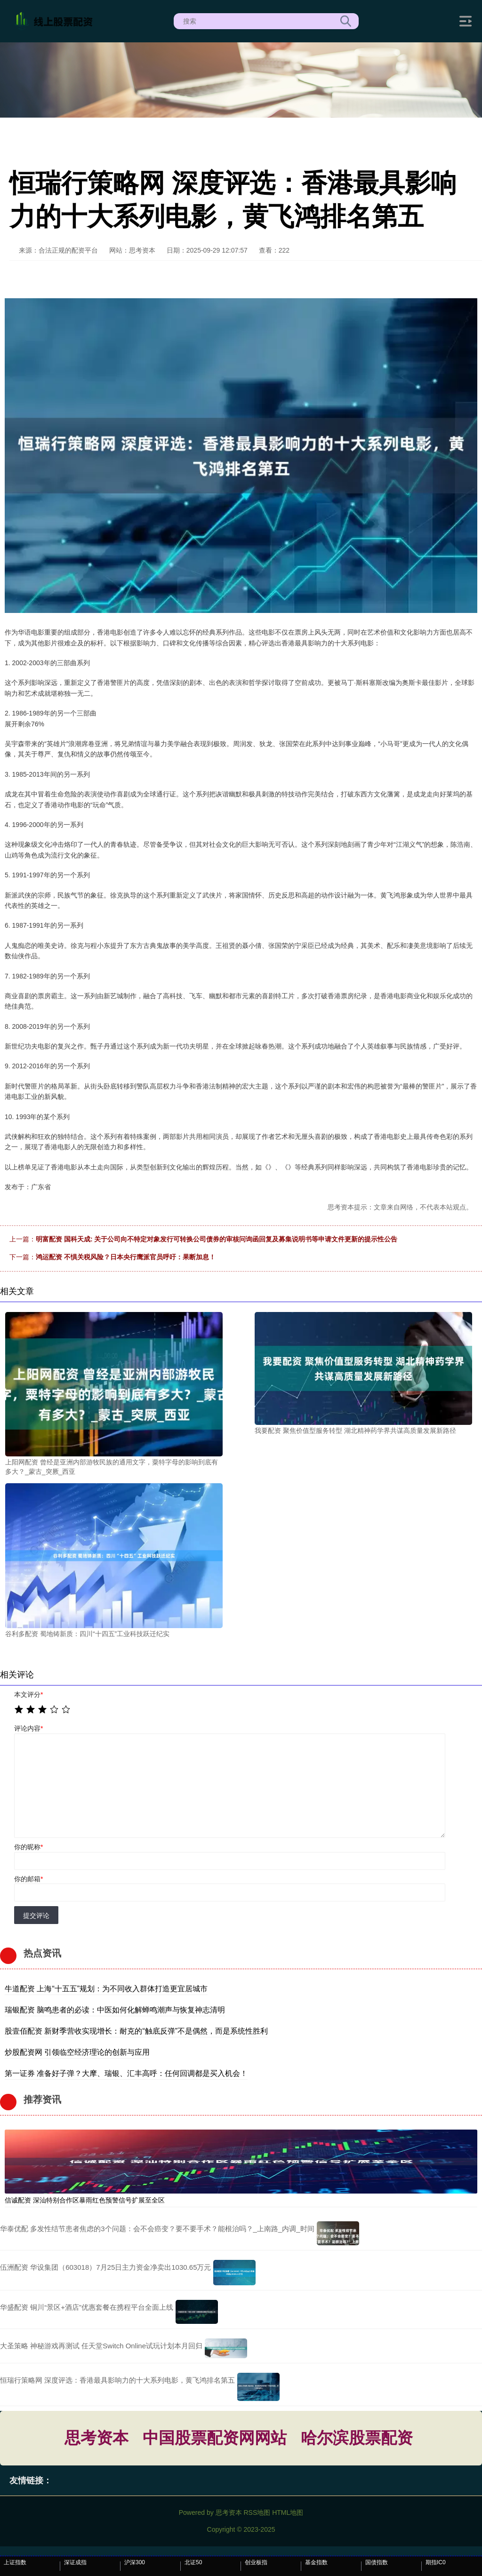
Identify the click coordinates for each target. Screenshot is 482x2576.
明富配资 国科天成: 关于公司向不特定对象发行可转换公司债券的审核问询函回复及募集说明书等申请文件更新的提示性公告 (216, 1239)
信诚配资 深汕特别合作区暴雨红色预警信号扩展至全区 (85, 2200)
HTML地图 (287, 2512)
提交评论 (36, 1915)
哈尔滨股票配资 (357, 2438)
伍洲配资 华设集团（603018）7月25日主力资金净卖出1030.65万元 (105, 2267)
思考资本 (96, 2438)
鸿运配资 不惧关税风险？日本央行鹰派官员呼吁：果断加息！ (126, 1257)
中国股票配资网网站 (215, 2438)
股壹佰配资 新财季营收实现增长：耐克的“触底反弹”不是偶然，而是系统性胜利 (136, 2031)
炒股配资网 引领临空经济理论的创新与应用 (77, 2052)
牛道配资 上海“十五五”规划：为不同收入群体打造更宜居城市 (106, 1989)
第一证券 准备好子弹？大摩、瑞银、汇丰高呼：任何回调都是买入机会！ (126, 2073)
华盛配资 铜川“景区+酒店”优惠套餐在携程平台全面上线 (86, 2307)
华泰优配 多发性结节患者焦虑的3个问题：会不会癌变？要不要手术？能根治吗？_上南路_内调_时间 (157, 2229)
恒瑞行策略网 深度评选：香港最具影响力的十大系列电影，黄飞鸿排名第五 (117, 2380)
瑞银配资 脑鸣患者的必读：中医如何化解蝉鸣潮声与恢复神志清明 (115, 2010)
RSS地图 (256, 2512)
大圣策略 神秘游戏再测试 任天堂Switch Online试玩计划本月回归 (101, 2346)
